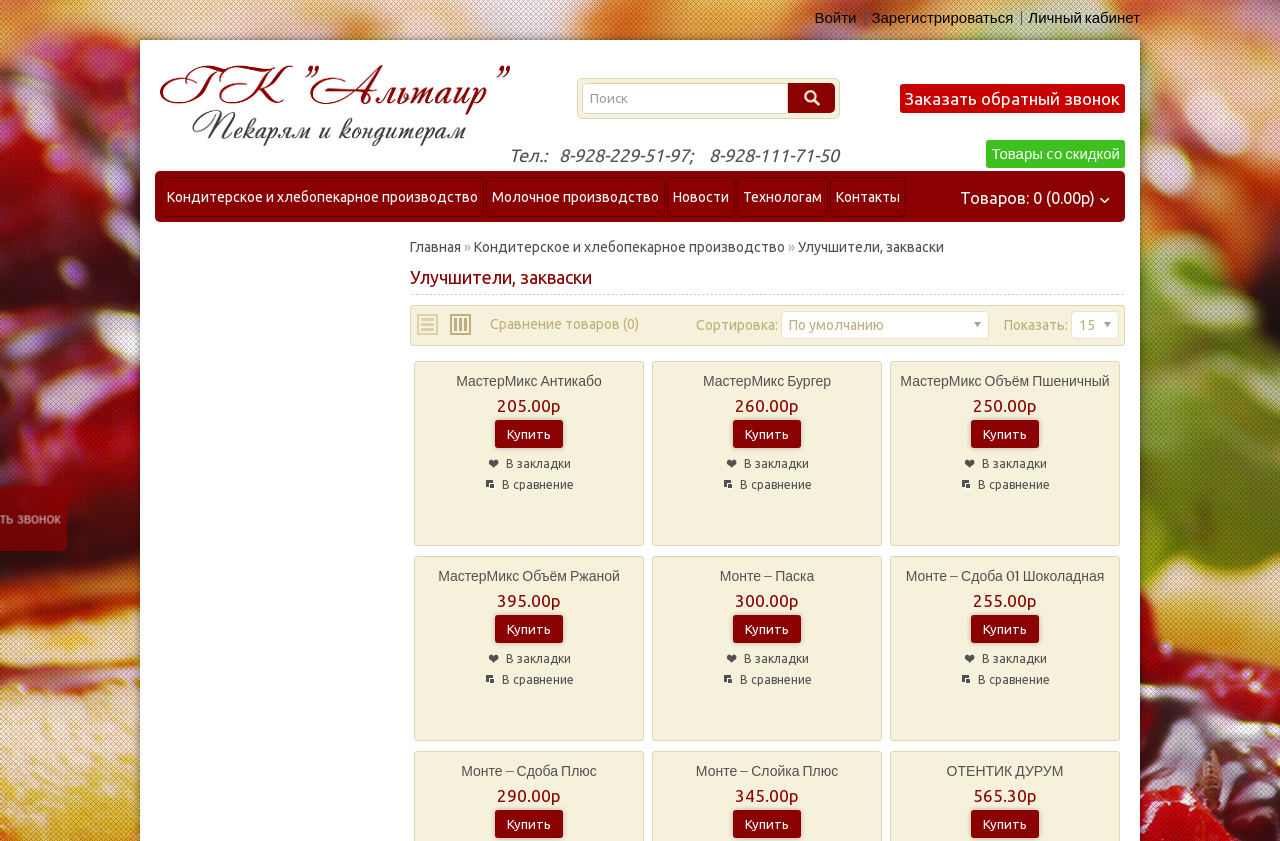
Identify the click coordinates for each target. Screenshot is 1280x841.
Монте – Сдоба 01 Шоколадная (1005, 576)
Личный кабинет (1084, 18)
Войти (835, 18)
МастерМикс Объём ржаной (529, 576)
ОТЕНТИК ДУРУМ (1005, 771)
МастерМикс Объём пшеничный (1004, 381)
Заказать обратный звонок (1012, 98)
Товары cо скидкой (1055, 154)
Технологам (782, 197)
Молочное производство (575, 197)
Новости (701, 197)
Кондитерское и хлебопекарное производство (322, 197)
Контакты (868, 197)
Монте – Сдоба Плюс (529, 771)
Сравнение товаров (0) (564, 324)
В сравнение (538, 484)
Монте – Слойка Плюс (767, 771)
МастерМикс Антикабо (529, 381)
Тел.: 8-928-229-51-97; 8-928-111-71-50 (674, 155)
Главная (435, 247)
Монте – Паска (767, 576)
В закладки (538, 463)
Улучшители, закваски (871, 247)
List (428, 324)
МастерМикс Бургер (767, 381)
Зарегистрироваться (942, 18)
